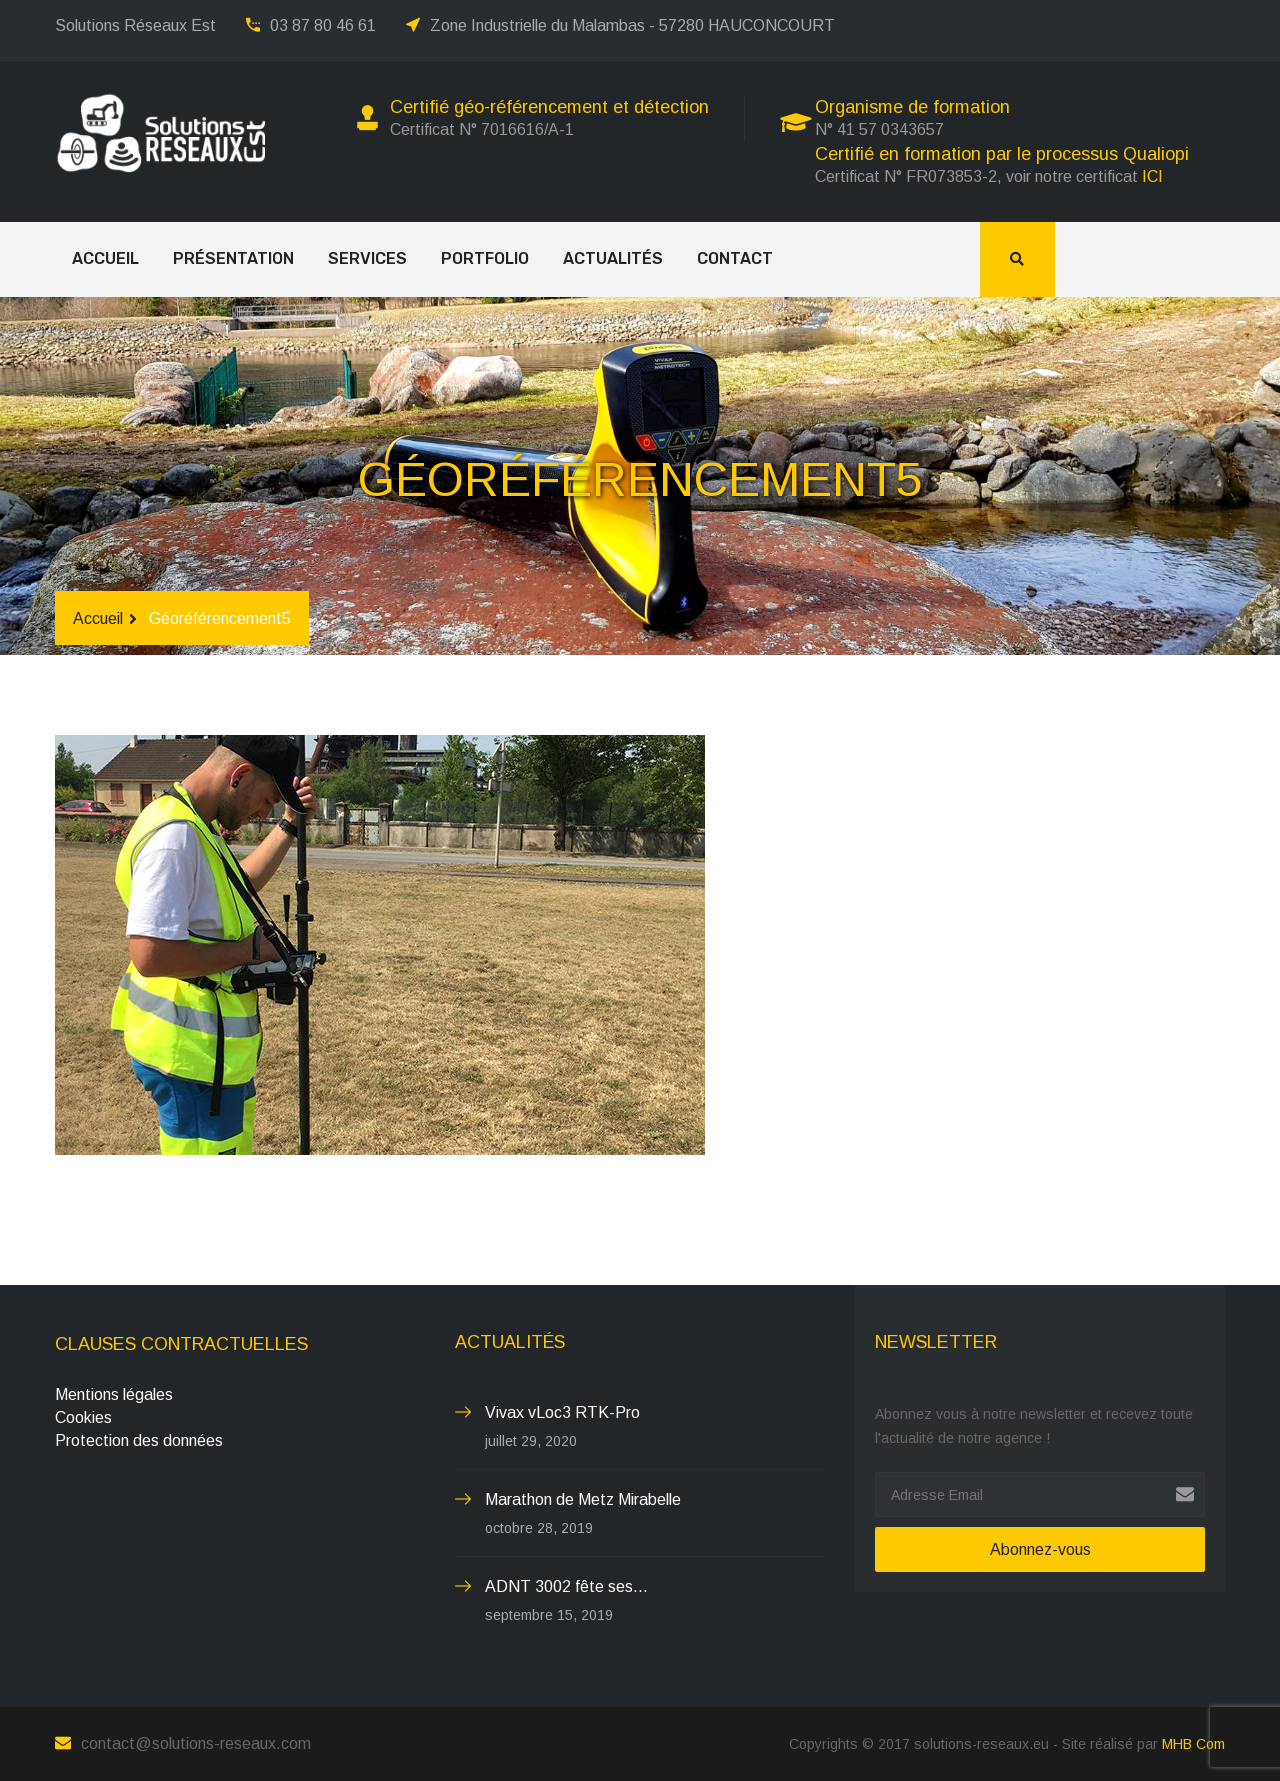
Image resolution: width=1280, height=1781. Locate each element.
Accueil (105, 258)
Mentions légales (114, 1394)
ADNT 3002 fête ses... (566, 1586)
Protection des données (139, 1440)
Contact (735, 258)
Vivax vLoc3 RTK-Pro (562, 1412)
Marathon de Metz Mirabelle (583, 1499)
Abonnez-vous (1040, 1549)
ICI (1152, 176)
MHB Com (1193, 1744)
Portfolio (485, 258)
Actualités (613, 258)
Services (367, 258)
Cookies (83, 1417)
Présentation (233, 258)
